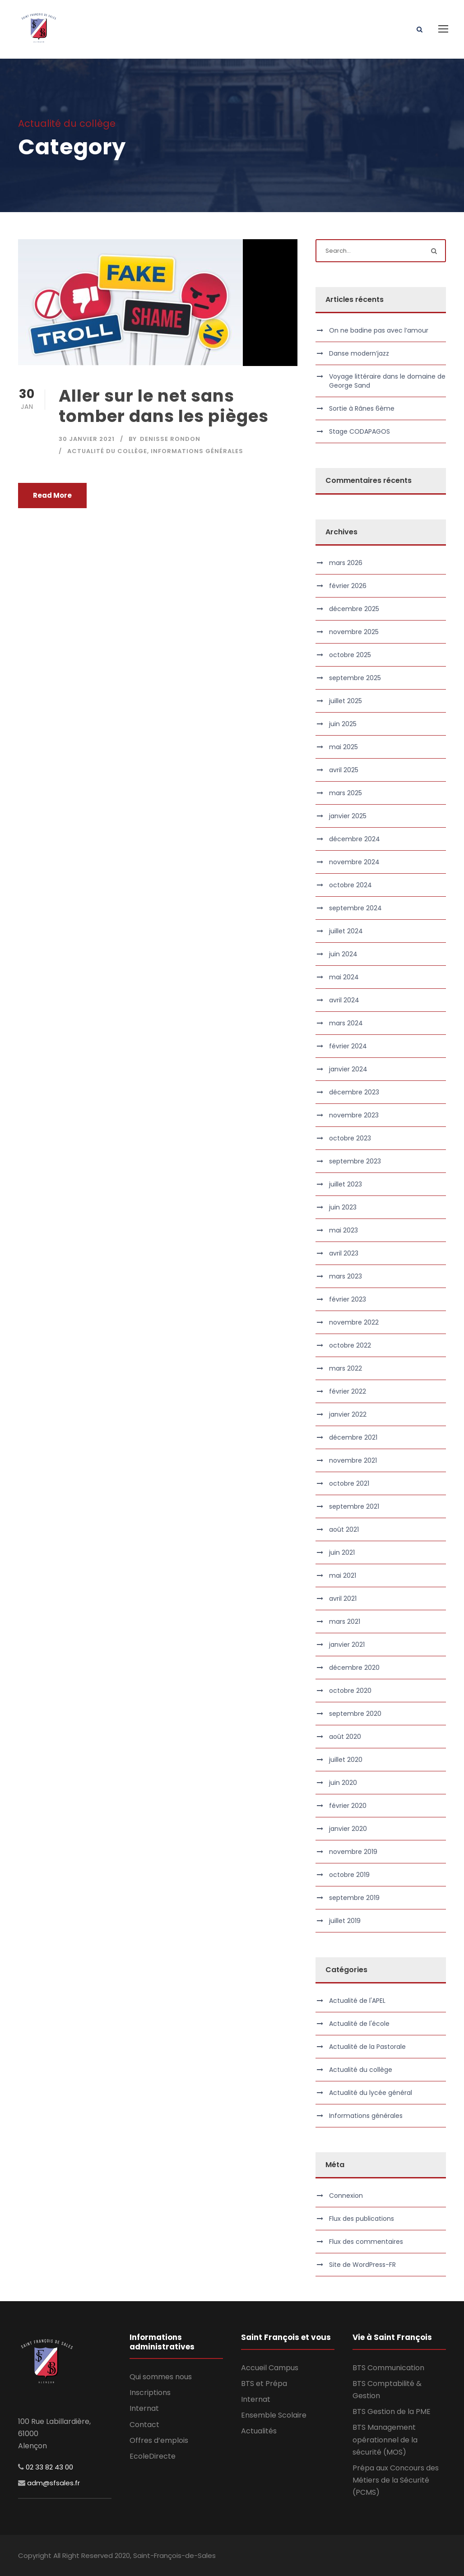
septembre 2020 (355, 1713)
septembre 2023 (355, 1161)
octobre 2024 (350, 885)
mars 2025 (345, 792)
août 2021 (344, 1529)
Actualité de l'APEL (357, 2000)
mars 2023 (345, 1276)
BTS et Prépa (264, 2383)
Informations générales (197, 451)
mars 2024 (346, 1023)
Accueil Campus (269, 2368)
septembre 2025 (355, 677)
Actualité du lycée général (370, 2092)
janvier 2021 (347, 1644)
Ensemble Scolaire (273, 2415)
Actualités (259, 2431)
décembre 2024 (354, 838)
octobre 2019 (349, 1874)
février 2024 (348, 1046)
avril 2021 (343, 1598)
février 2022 (347, 1391)
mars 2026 (345, 562)
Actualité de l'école (359, 2023)
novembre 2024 (354, 861)
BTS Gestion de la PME (392, 2411)
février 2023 (347, 1299)
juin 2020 (343, 1782)
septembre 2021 (354, 1506)
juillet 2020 (345, 1759)
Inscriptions (150, 2392)
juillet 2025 (345, 700)
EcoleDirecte (153, 2456)
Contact (144, 2424)
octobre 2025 (350, 654)
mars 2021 (344, 1621)
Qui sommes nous (161, 2377)
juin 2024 (343, 954)
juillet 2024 (346, 931)
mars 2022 (345, 1368)
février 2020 (348, 1805)
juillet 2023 (345, 1184)
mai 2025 (343, 746)
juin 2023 (343, 1207)
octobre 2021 (349, 1483)
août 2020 (345, 1736)
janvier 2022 (348, 1414)
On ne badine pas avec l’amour (378, 330)
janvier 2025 (348, 815)
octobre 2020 (350, 1690)
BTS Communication (388, 2368)
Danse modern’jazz (359, 353)
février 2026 (348, 585)
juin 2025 (343, 723)
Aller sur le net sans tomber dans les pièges (164, 405)
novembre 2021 (353, 1460)
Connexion (346, 2195)
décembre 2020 (354, 1667)
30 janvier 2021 (87, 439)
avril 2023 (343, 1253)
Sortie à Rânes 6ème (361, 408)
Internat (144, 2408)
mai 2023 (343, 1230)
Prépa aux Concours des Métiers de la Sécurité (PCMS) (396, 2480)
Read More (52, 495)
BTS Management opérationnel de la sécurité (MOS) (385, 2439)
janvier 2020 (348, 1828)
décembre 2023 (354, 1092)
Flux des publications (361, 2218)
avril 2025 (343, 769)
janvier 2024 (348, 1069)
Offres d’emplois (159, 2440)
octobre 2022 (350, 1345)
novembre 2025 (354, 631)
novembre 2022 (354, 1322)
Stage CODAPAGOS (359, 431)
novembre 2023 (354, 1115)
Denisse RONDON (170, 439)
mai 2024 (344, 977)
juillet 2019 (345, 1920)
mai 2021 (342, 1575)
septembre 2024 (355, 908)
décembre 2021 (353, 1437)
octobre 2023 (350, 1138)
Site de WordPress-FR (362, 2264)
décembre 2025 (354, 608)
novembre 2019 (353, 1851)
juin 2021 (342, 1552)
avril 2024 (344, 1000)
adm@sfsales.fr (53, 2483)
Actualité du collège (107, 451)
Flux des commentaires (366, 2241)
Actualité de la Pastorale (367, 2046)
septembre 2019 (354, 1897)
